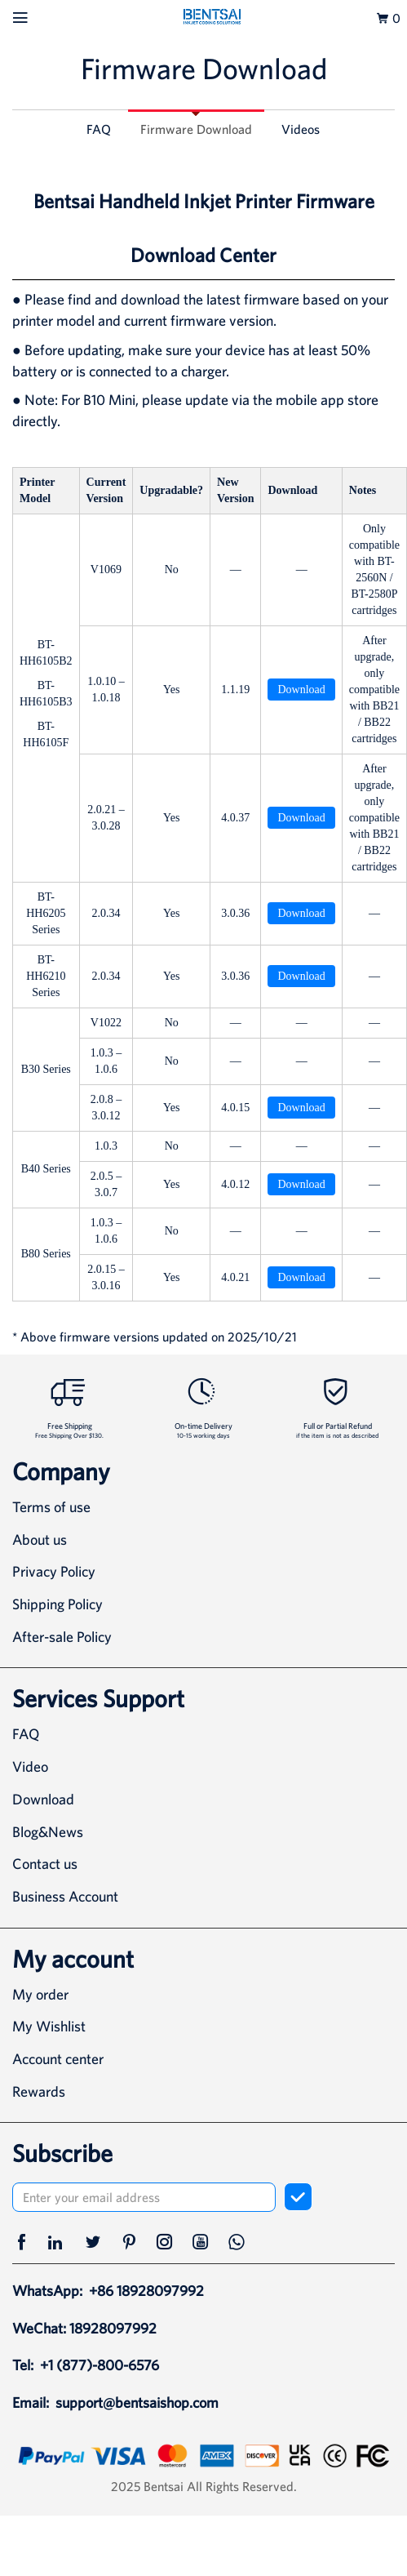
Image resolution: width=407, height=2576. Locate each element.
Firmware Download (196, 129)
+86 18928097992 (146, 2290)
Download (301, 689)
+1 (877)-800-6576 (99, 2365)
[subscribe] (298, 2196)
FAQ (98, 129)
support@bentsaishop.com (137, 2402)
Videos (300, 129)
